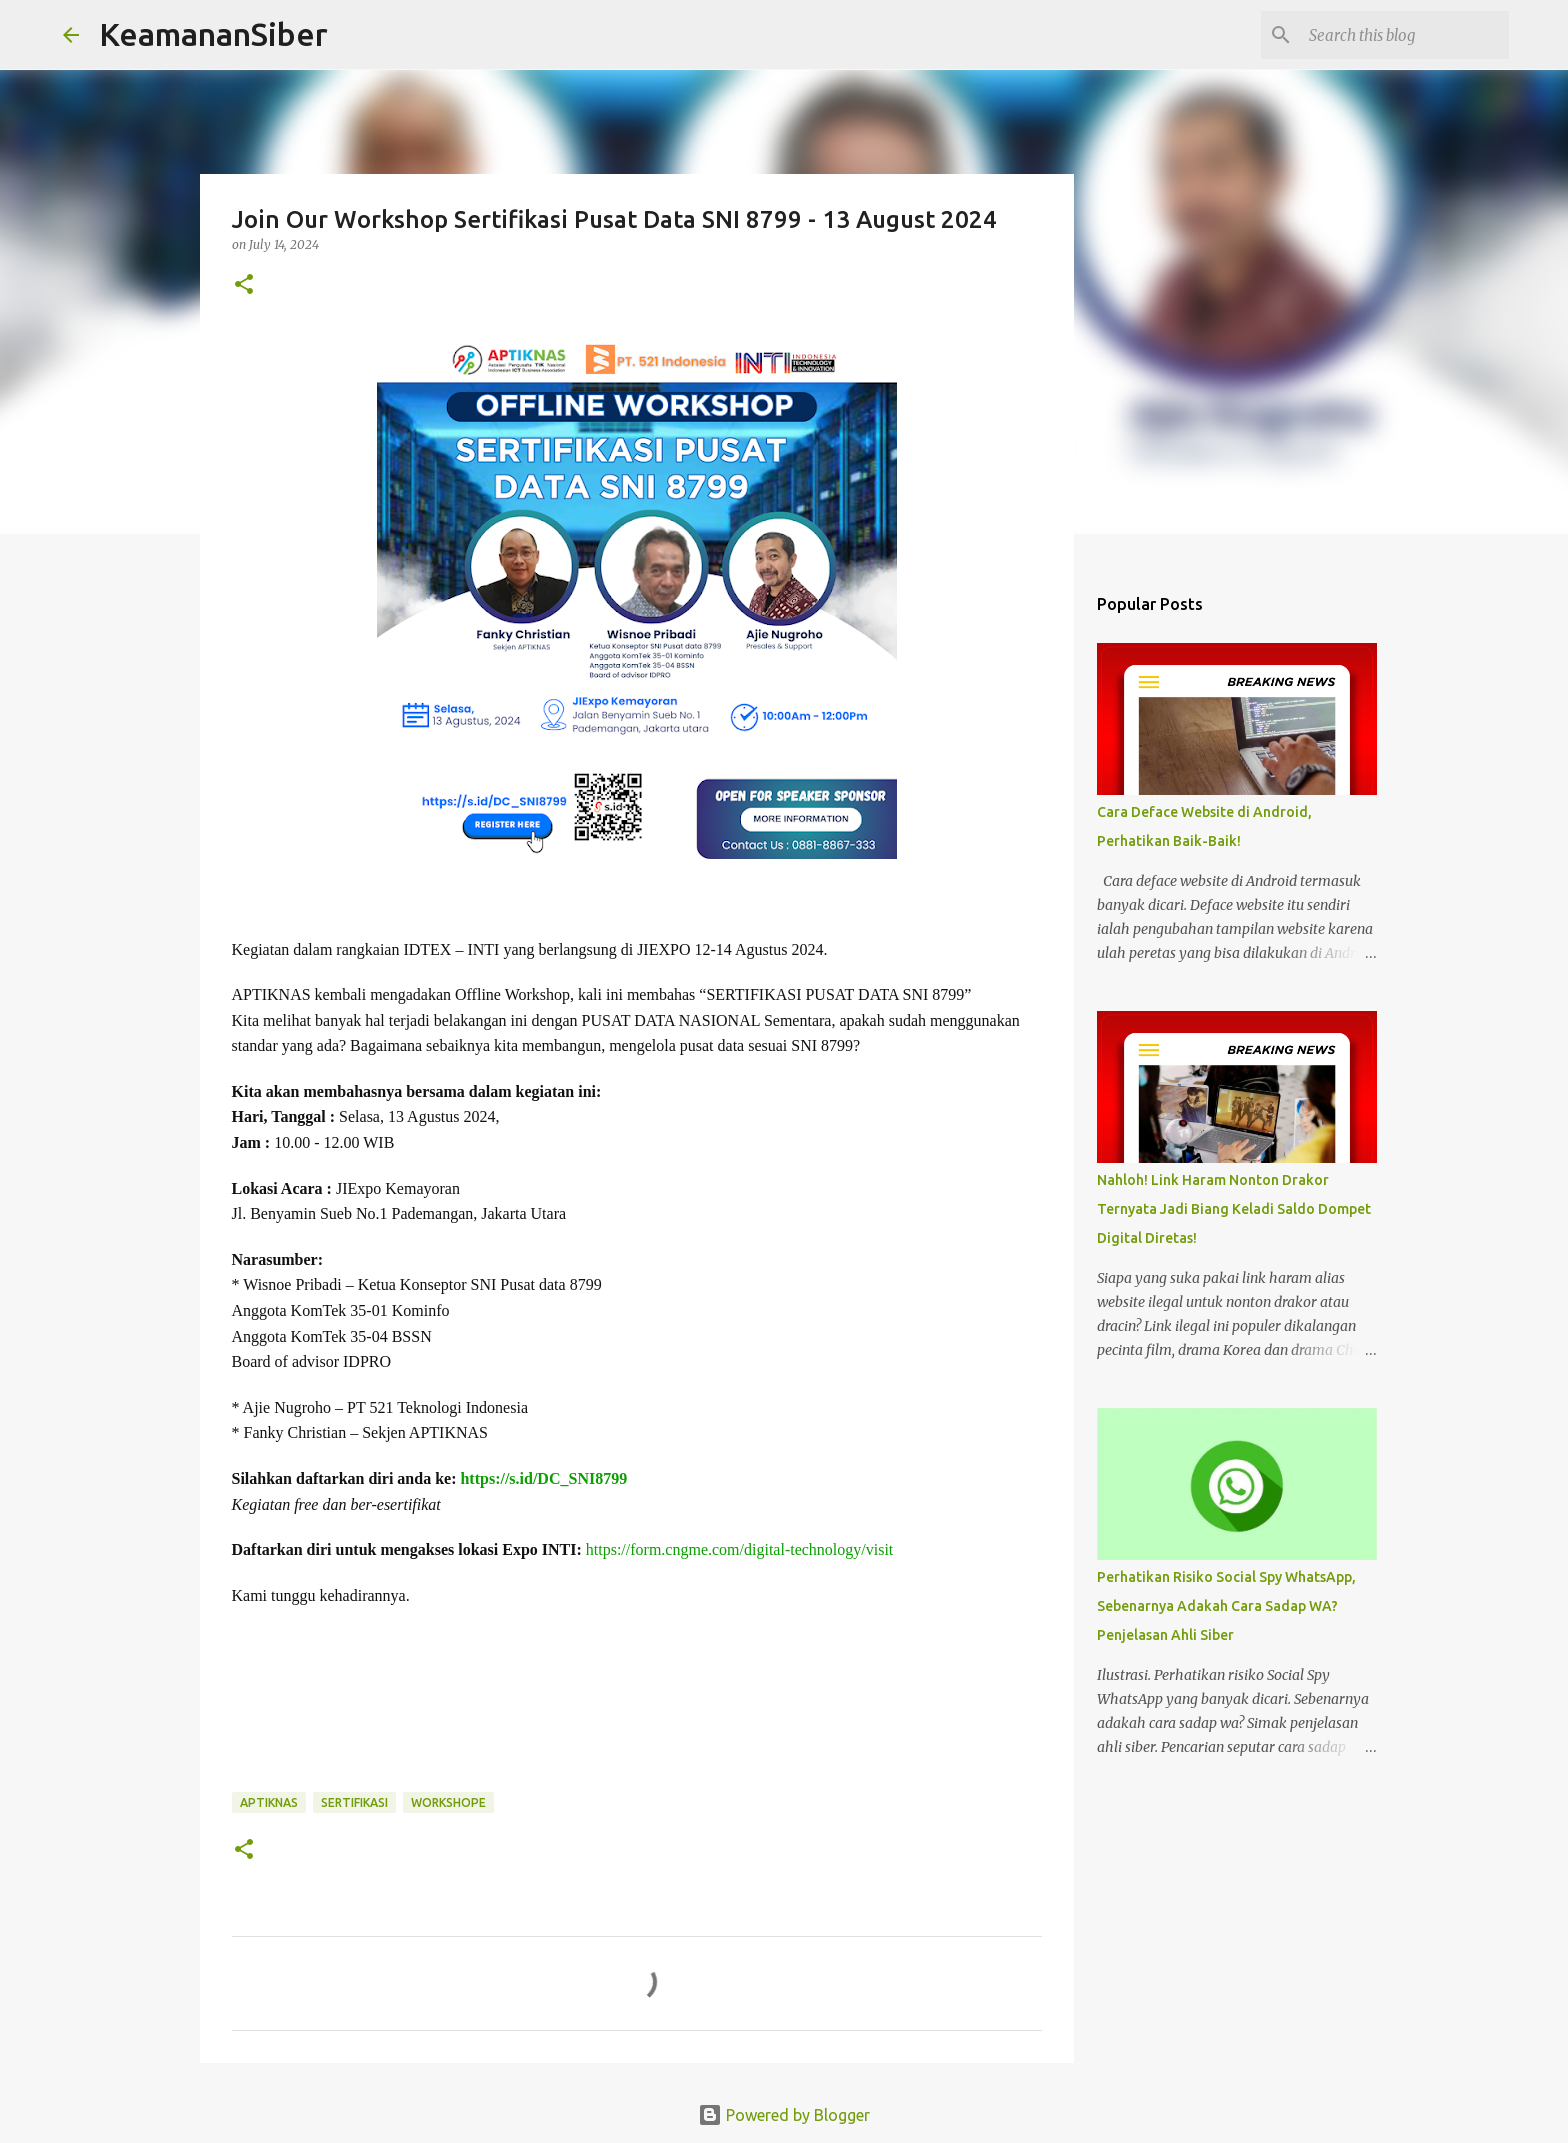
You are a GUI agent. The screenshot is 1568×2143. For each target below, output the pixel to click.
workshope (448, 1802)
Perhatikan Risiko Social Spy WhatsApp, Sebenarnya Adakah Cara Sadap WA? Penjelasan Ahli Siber (1226, 1606)
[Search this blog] (1404, 35)
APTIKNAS (269, 1802)
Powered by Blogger (784, 2115)
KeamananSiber (213, 34)
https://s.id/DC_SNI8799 (543, 1478)
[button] (244, 285)
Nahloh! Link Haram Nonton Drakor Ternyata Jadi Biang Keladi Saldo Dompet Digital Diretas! (1234, 1209)
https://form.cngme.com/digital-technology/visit (740, 1549)
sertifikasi (354, 1802)
